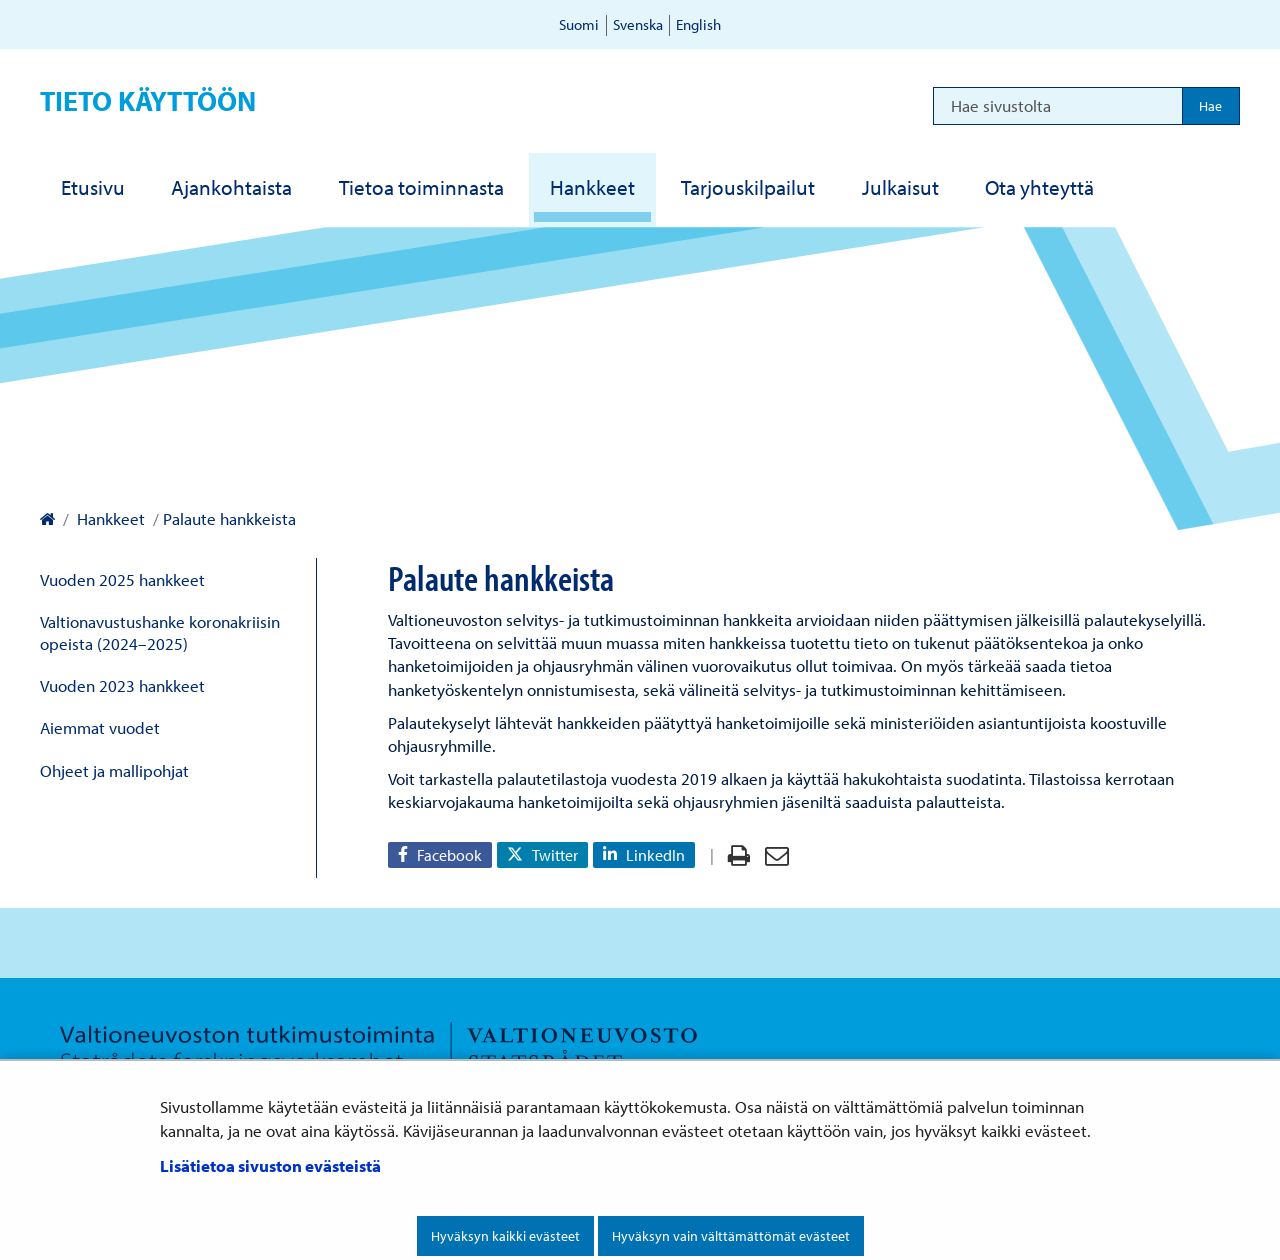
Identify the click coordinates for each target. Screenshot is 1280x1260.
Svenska (638, 24)
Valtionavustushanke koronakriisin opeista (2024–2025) (160, 632)
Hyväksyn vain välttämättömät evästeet (731, 1236)
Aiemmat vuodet (100, 727)
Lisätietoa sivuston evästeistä (270, 1165)
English (698, 24)
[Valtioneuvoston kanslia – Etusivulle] (47, 518)
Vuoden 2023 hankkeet (122, 685)
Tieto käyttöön (148, 100)
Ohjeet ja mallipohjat (114, 770)
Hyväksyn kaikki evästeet (505, 1236)
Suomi (579, 24)
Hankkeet (109, 518)
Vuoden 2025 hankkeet (122, 579)
